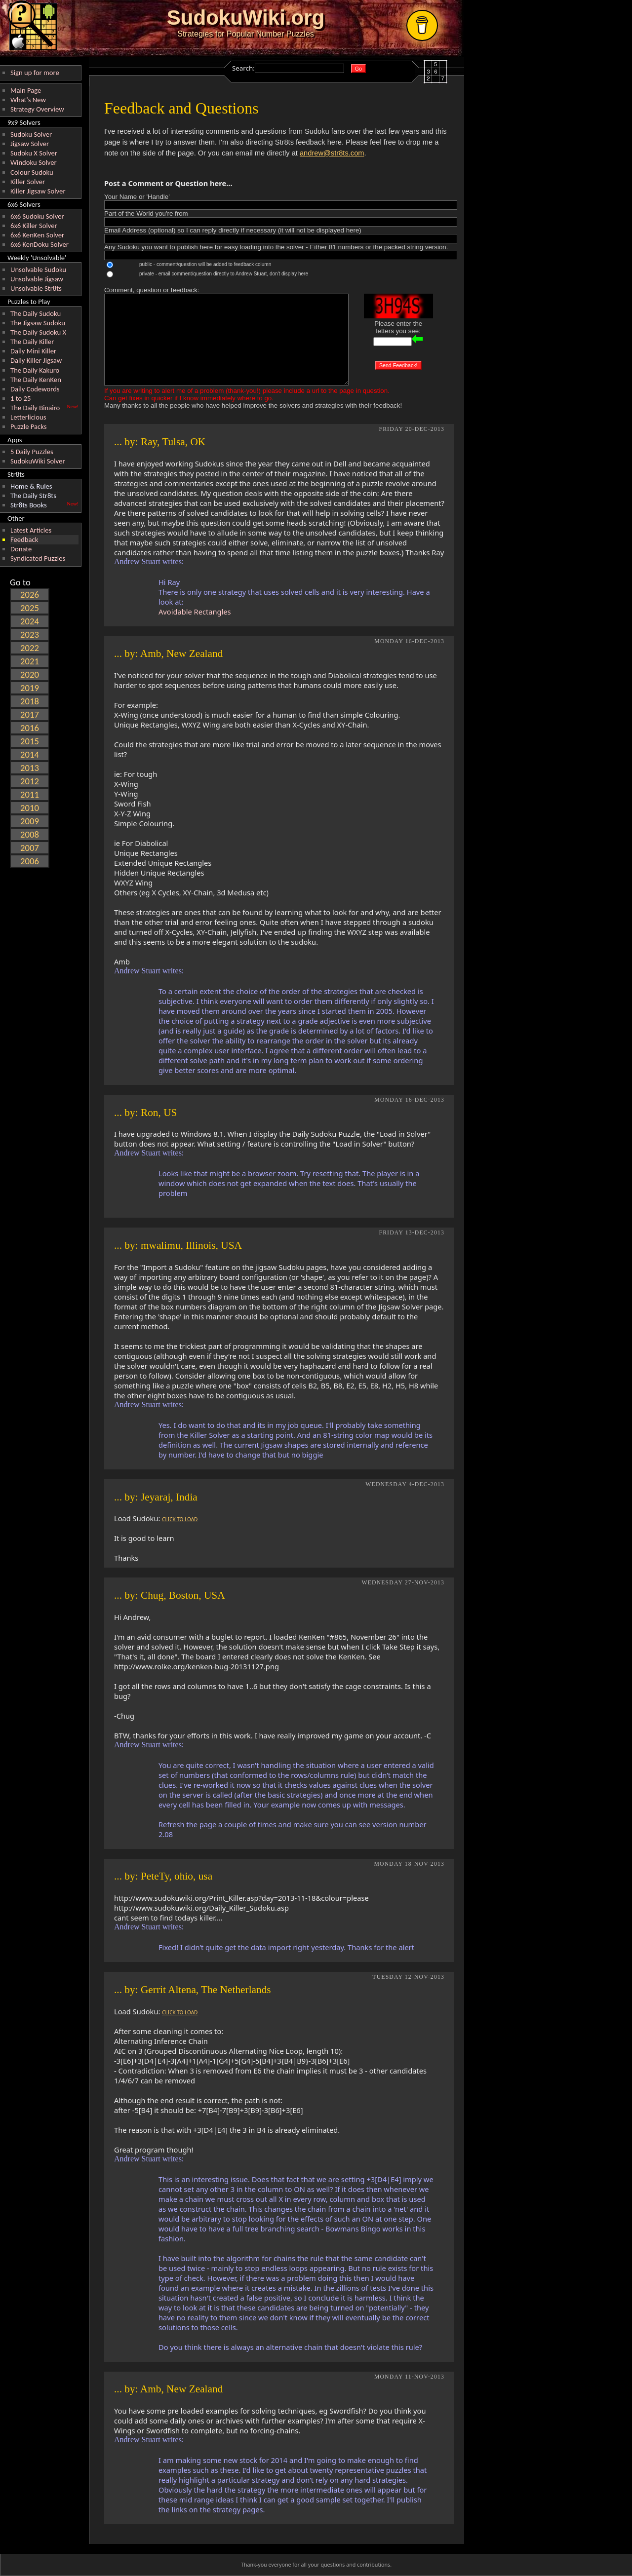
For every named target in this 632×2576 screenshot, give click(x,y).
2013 (29, 767)
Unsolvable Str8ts (36, 288)
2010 (29, 807)
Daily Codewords (35, 388)
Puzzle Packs (28, 426)
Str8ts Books (28, 504)
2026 (29, 594)
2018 (29, 701)
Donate (21, 548)
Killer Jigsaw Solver (38, 191)
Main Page (25, 90)
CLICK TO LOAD (180, 1519)
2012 (29, 781)
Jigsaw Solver (29, 143)
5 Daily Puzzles (31, 451)
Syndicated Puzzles (37, 558)
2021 (29, 661)
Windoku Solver (33, 162)
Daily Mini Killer (33, 350)
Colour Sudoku (31, 172)
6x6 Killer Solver (33, 225)
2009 (29, 821)
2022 (29, 648)
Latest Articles (30, 530)
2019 (29, 687)
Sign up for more (34, 72)
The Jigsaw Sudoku (37, 322)
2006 (29, 861)
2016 (29, 727)
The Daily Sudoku (35, 313)
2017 (29, 714)
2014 (29, 754)
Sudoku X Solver (33, 153)
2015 (29, 741)
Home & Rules (31, 486)
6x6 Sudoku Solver (37, 216)
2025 (29, 608)
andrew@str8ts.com (332, 153)
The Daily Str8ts (33, 495)
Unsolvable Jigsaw (36, 278)
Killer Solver (27, 181)
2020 (29, 674)
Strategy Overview (37, 109)
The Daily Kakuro (34, 370)
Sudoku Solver (31, 134)
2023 (29, 634)
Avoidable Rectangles (194, 611)
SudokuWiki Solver (37, 461)
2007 (29, 847)
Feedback (24, 539)
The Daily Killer (32, 341)
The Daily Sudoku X (38, 332)
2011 (29, 794)
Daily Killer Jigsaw (36, 360)
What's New (28, 99)
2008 (29, 834)
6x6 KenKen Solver (37, 235)
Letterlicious (28, 417)
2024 (29, 621)
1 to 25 (20, 398)
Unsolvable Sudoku (38, 269)
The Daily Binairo (35, 407)
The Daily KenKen (35, 379)
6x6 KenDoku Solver (39, 244)
